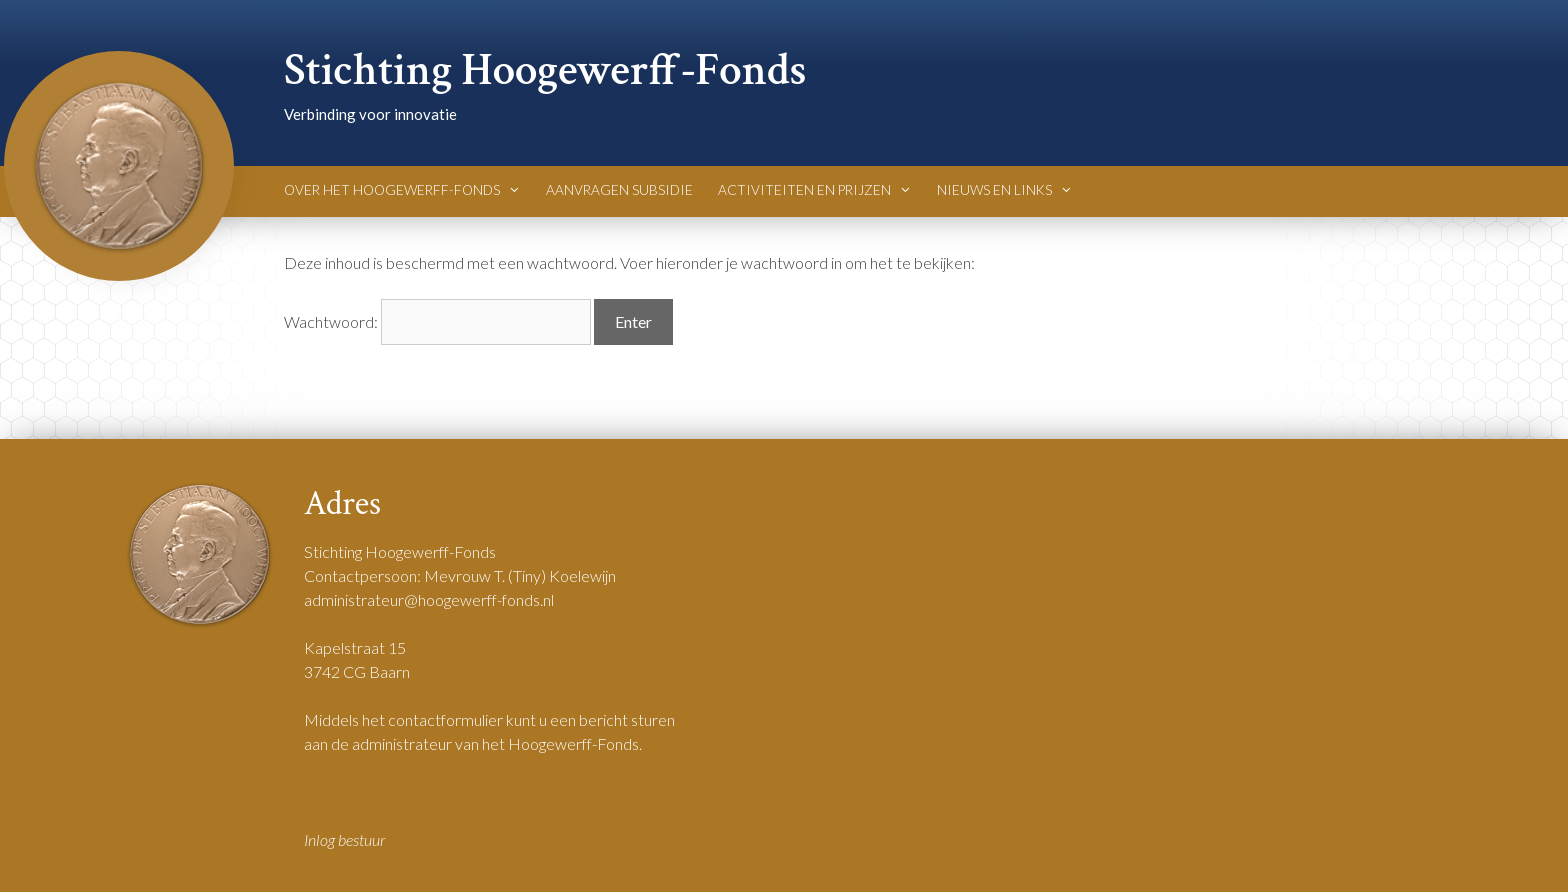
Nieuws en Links (1005, 190)
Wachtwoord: (437, 321)
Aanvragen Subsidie (619, 190)
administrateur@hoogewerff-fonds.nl (429, 599)
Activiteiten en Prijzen (815, 190)
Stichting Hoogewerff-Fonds (545, 70)
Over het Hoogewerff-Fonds (402, 190)
